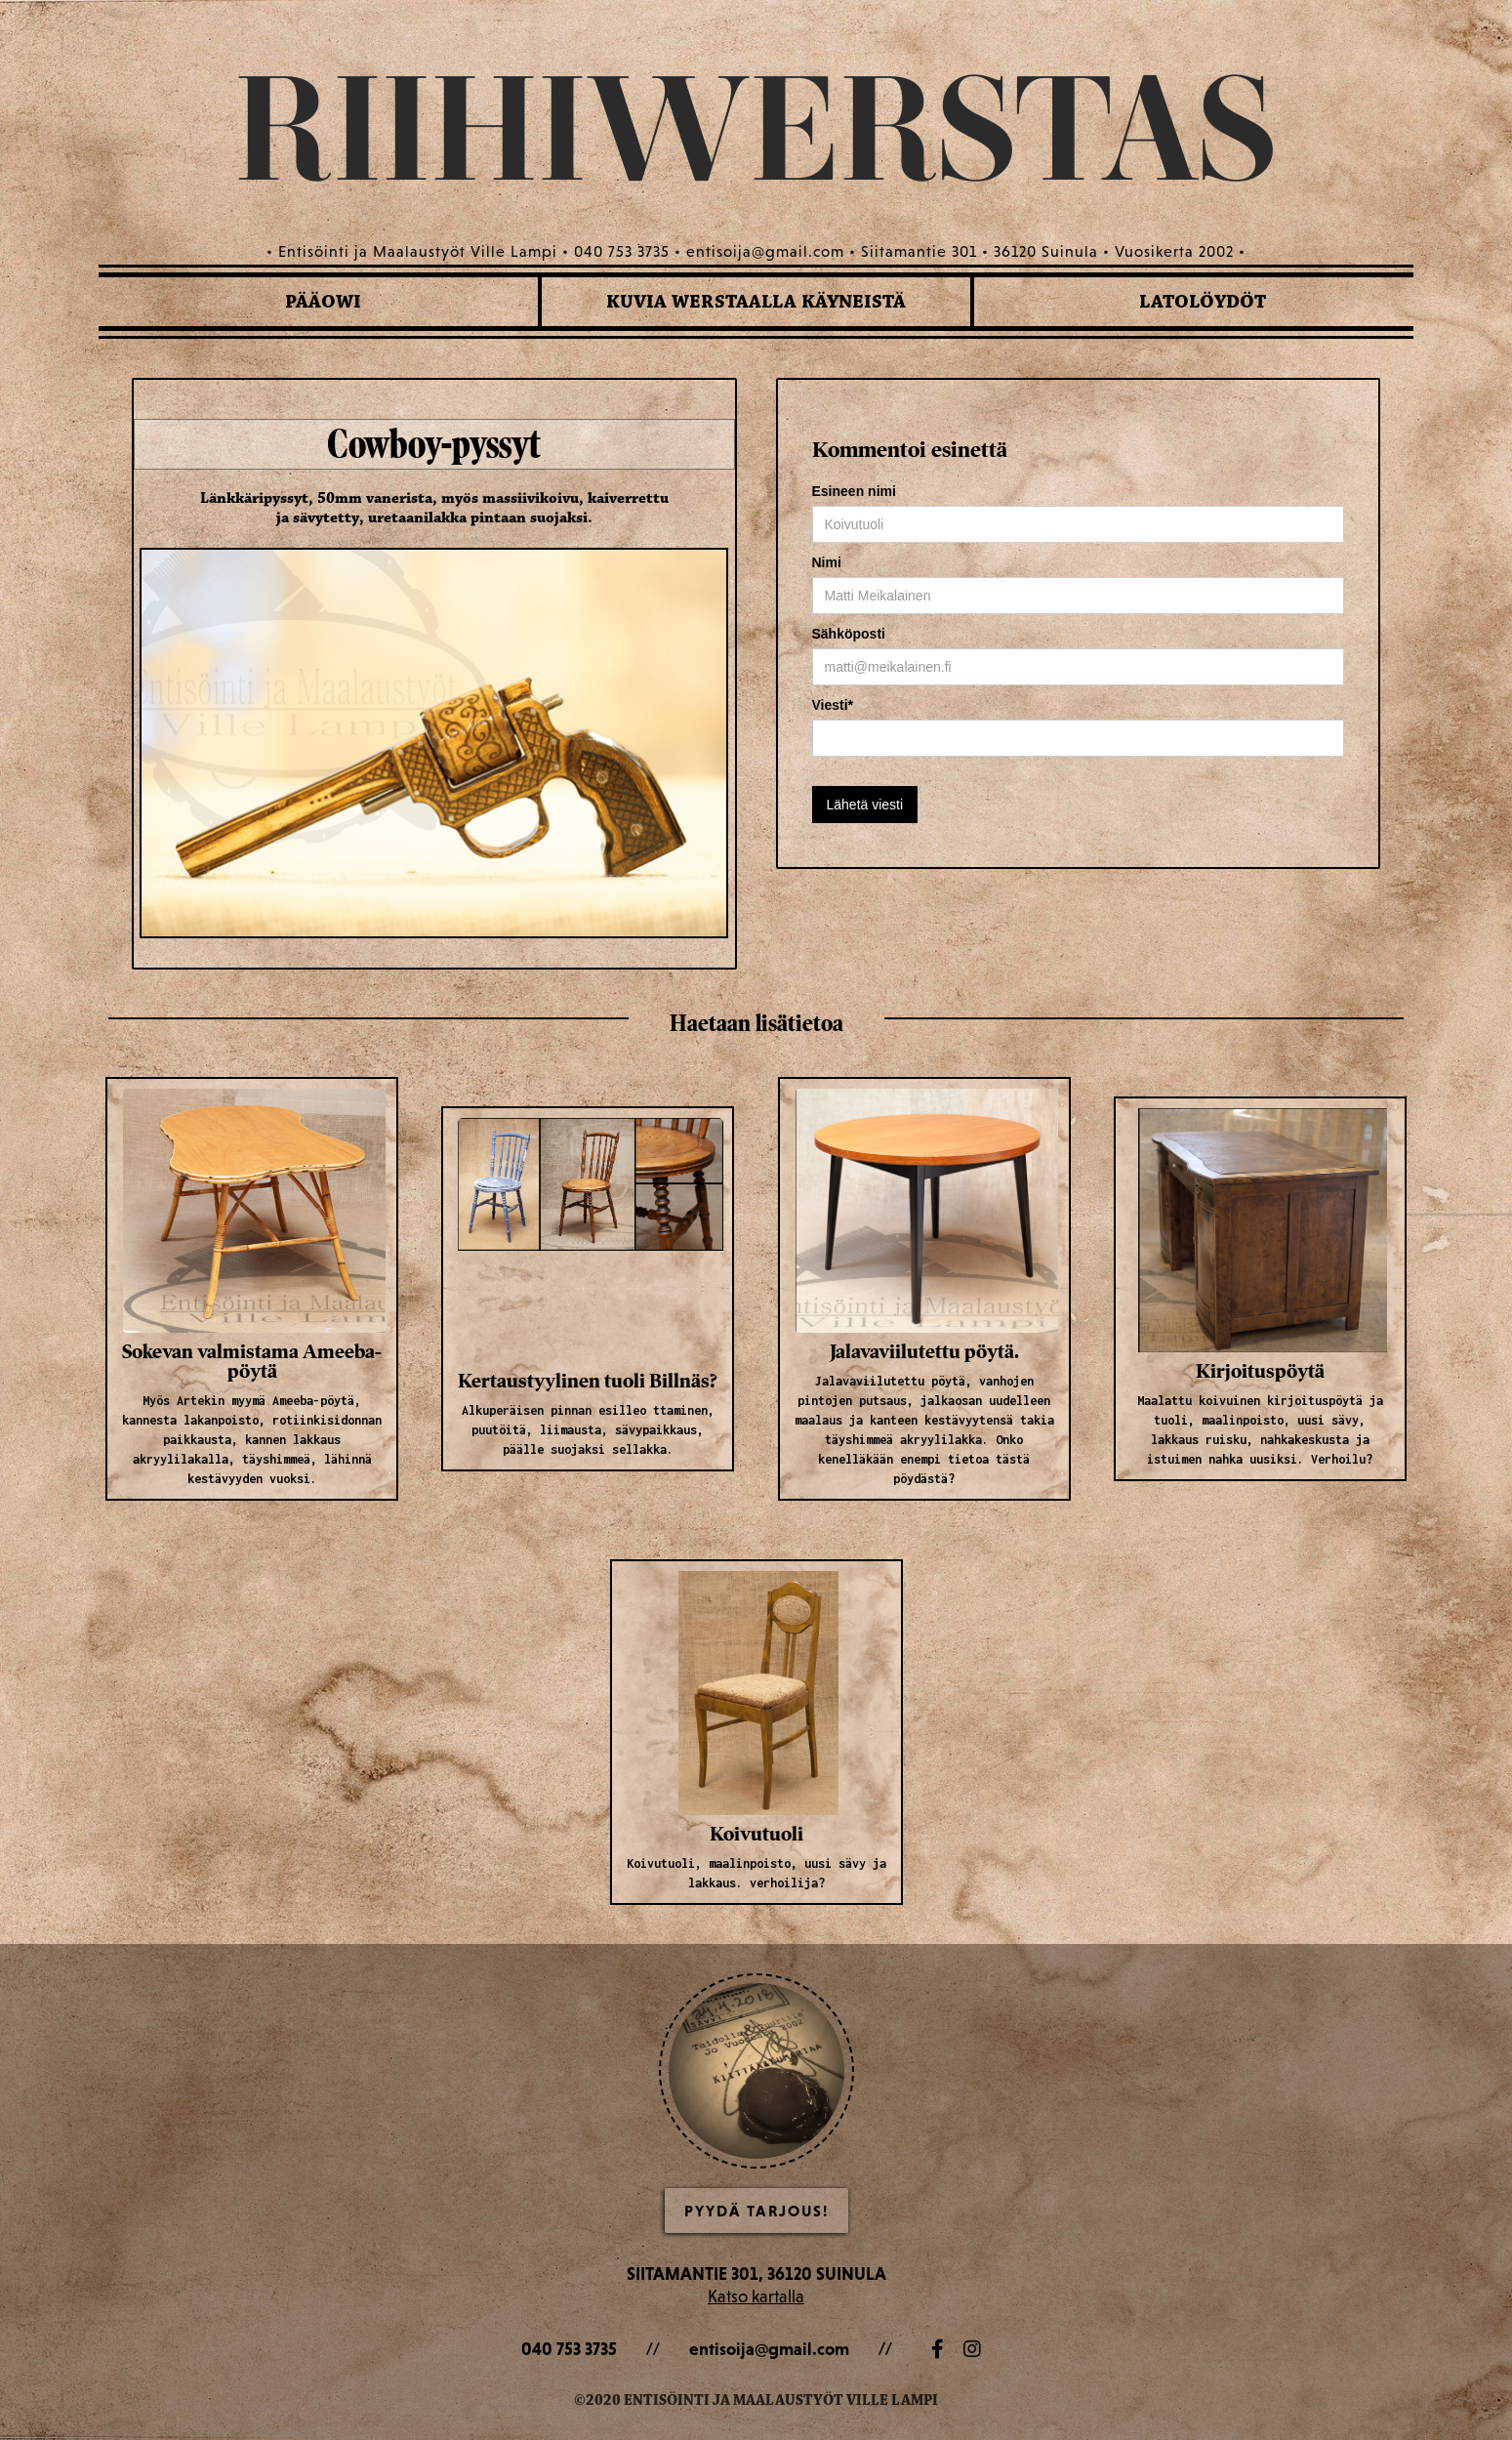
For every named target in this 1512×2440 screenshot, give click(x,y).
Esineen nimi (854, 491)
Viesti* (833, 705)
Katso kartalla (756, 2296)
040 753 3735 (569, 2348)
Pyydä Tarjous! (756, 2210)
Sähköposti (848, 633)
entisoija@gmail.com (769, 2348)
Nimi (826, 562)
